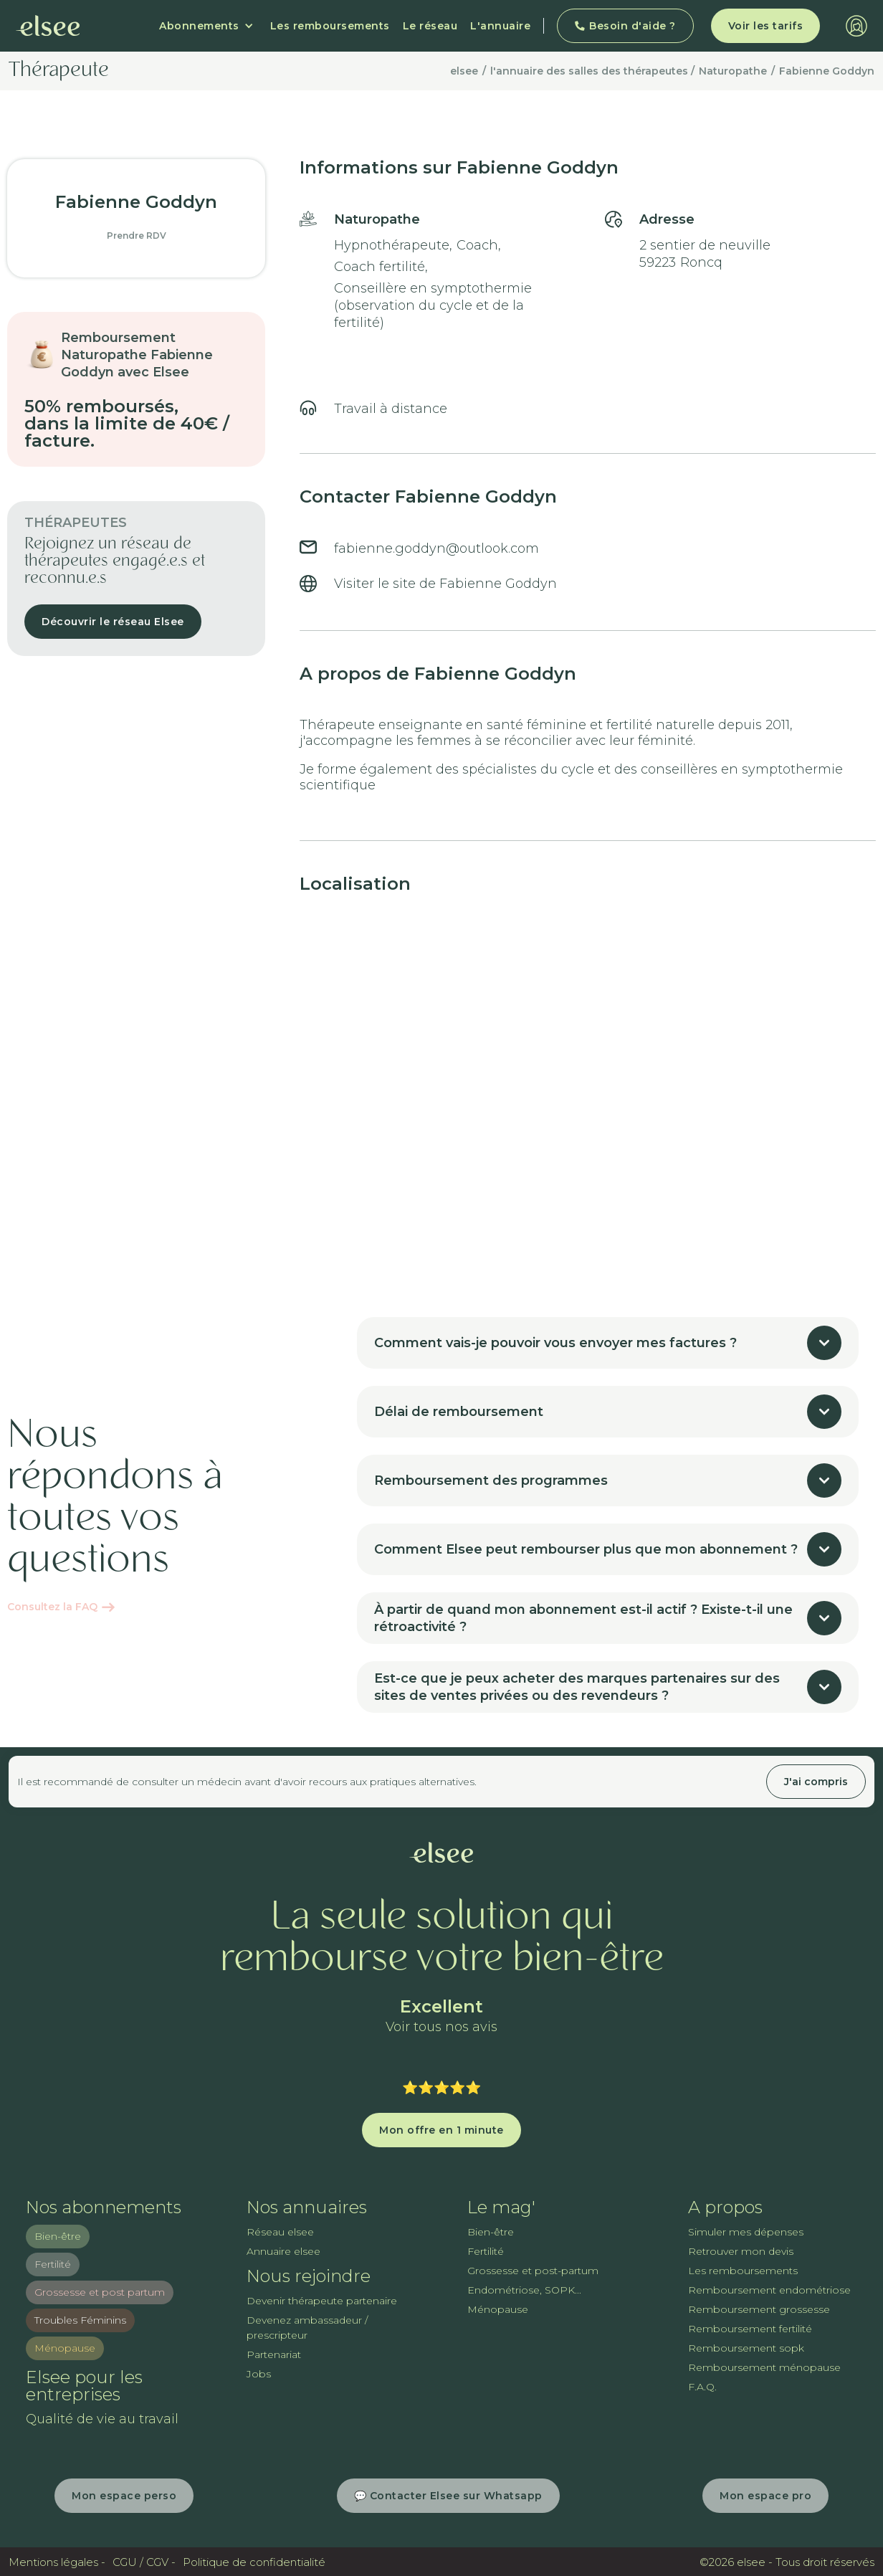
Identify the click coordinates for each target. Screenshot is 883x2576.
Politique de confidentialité (254, 2562)
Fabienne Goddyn (826, 71)
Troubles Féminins (80, 2320)
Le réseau (430, 26)
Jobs (259, 2373)
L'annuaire (500, 26)
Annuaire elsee (283, 2251)
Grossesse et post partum (99, 2292)
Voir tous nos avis (441, 2027)
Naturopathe (733, 71)
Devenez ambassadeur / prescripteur (307, 2328)
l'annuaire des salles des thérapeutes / (592, 71)
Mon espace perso (124, 2495)
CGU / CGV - (144, 2562)
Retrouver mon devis (740, 2251)
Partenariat (274, 2354)
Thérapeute (59, 71)
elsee (464, 71)
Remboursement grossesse (759, 2309)
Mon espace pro (765, 2495)
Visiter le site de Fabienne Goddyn (445, 583)
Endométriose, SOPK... (524, 2289)
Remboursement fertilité (750, 2328)
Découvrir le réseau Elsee (113, 621)
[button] (206, 26)
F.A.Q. (702, 2386)
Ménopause (64, 2348)
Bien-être (57, 2236)
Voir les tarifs (765, 25)
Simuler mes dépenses (745, 2231)
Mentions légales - (57, 2562)
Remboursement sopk (746, 2348)
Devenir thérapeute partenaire (322, 2300)
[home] (48, 26)
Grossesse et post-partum (532, 2270)
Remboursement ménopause (764, 2367)
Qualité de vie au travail (102, 2419)
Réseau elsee (280, 2231)
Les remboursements (330, 26)
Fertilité (52, 2264)
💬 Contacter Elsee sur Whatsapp (448, 2495)
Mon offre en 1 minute (441, 2130)
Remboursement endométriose (769, 2289)
